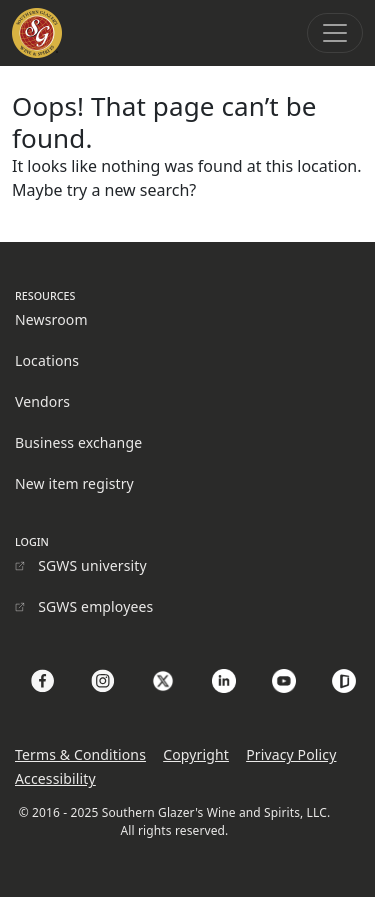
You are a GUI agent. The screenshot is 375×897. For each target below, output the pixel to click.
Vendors (42, 401)
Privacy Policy (291, 754)
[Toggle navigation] (335, 33)
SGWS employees (95, 606)
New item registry (74, 483)
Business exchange (78, 442)
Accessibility (55, 778)
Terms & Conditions (80, 754)
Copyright (196, 754)
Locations (47, 360)
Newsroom (51, 319)
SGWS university (92, 565)
